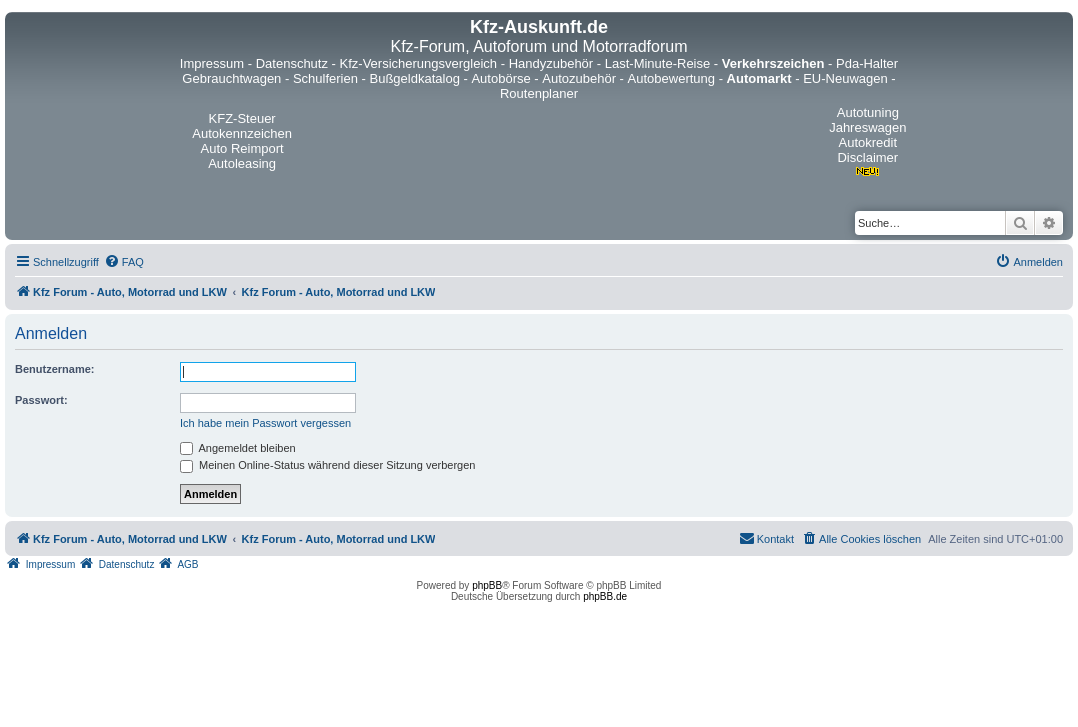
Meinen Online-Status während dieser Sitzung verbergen (327, 465)
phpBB (487, 585)
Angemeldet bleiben (238, 448)
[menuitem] (124, 262)
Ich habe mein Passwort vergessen (265, 423)
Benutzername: (54, 369)
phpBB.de (605, 596)
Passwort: (41, 400)
